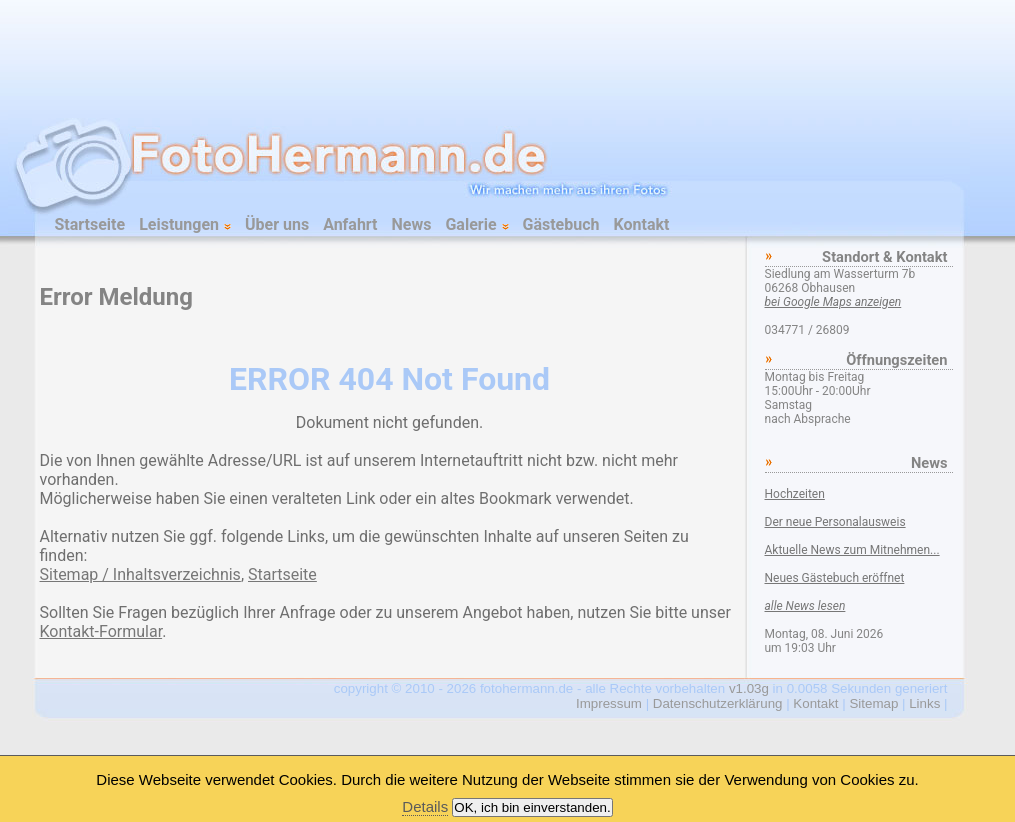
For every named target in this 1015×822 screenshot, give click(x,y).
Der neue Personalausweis (835, 522)
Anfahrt (350, 224)
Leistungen (185, 224)
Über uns (277, 224)
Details (425, 806)
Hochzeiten (795, 494)
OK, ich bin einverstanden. (532, 807)
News (412, 224)
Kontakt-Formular (101, 631)
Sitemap (873, 703)
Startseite (90, 224)
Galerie (476, 224)
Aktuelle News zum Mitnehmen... (852, 550)
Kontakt (642, 224)
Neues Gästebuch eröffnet (835, 578)
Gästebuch (561, 224)
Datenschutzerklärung (718, 703)
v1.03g (749, 688)
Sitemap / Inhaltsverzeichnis (140, 574)
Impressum (609, 703)
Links (924, 703)
